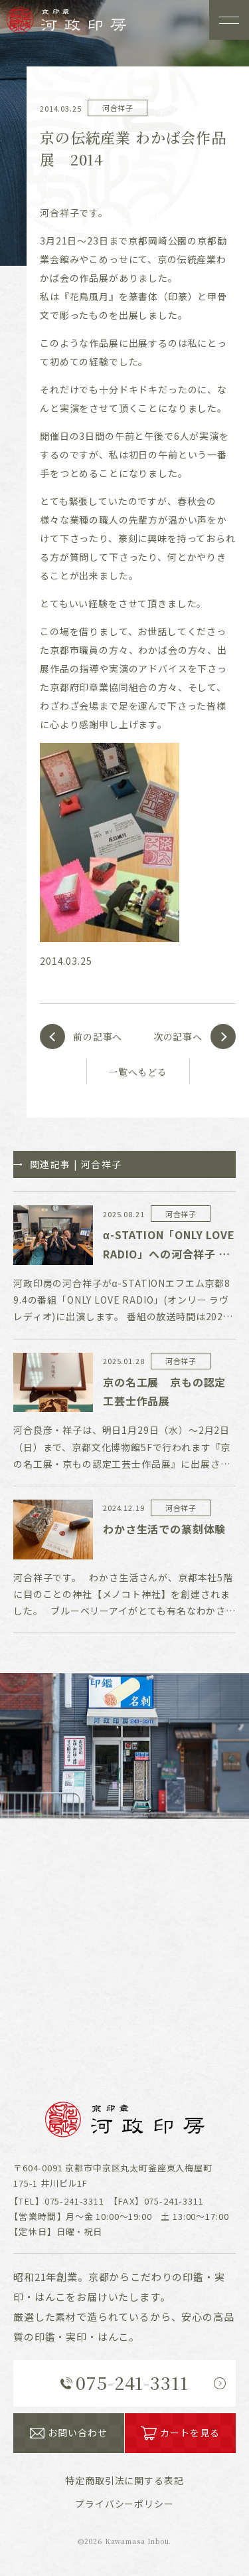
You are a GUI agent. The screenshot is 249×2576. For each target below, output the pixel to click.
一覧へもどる (137, 1071)
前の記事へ (97, 1036)
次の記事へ (178, 1036)
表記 (124, 2480)
